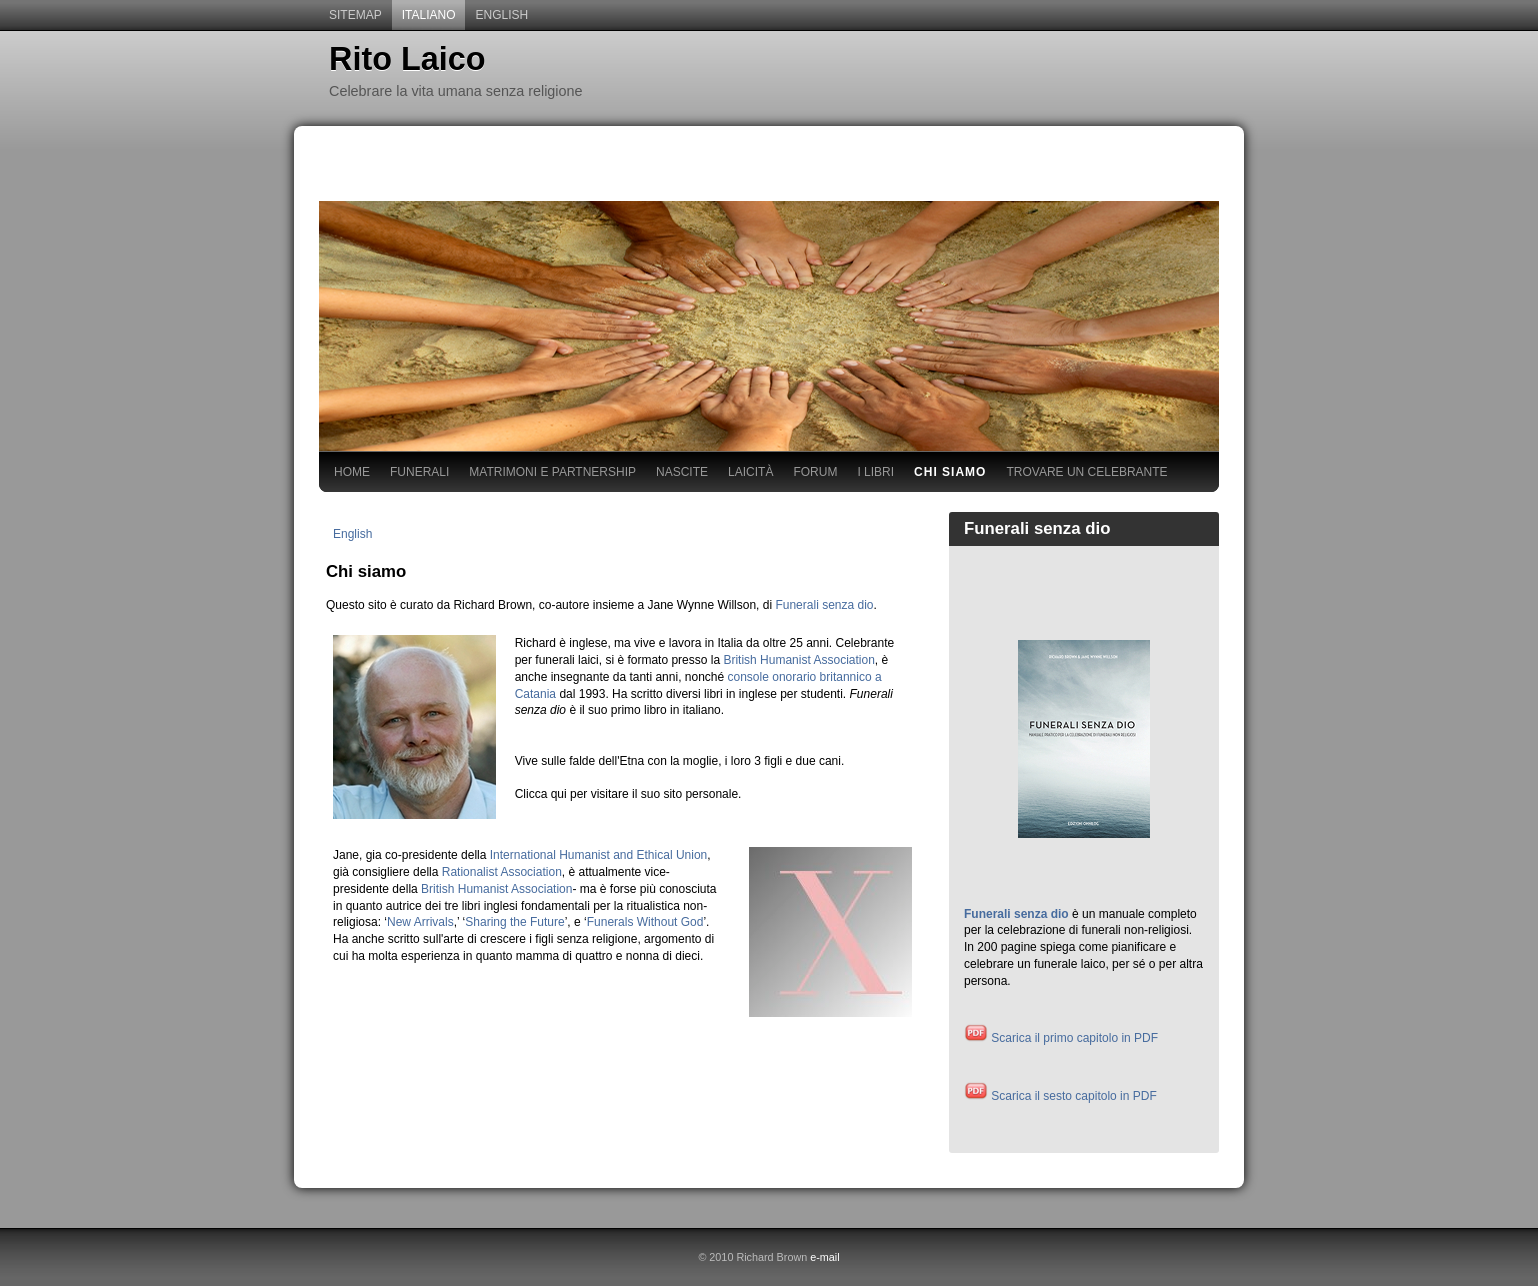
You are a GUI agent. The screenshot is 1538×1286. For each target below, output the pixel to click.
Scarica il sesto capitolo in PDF (1060, 1096)
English (501, 15)
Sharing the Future (514, 922)
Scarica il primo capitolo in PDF (1061, 1038)
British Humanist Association (798, 660)
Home (352, 472)
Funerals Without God (645, 922)
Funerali (419, 472)
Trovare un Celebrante (1086, 472)
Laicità (750, 472)
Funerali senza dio (824, 605)
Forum (815, 472)
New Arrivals (420, 922)
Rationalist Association (502, 872)
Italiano (429, 15)
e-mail (824, 1257)
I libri (875, 472)
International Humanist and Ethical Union (598, 855)
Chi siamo (950, 472)
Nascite (682, 472)
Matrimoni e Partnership (552, 472)
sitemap (355, 15)
